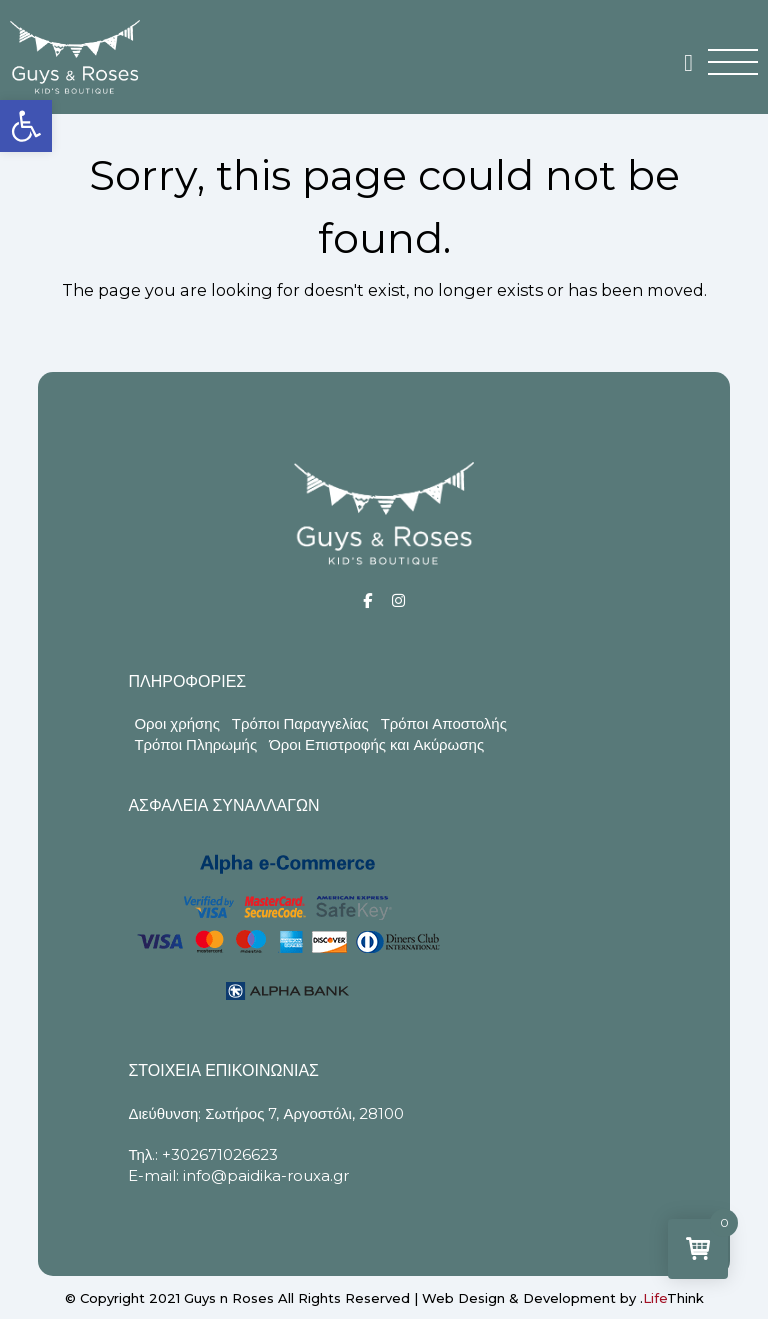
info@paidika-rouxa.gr (266, 1175)
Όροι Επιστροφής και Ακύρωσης (376, 744)
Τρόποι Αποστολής (444, 723)
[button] (26, 126)
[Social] (367, 600)
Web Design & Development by (563, 1298)
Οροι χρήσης (176, 723)
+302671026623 (220, 1154)
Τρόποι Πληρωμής (195, 744)
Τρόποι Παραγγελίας (300, 723)
